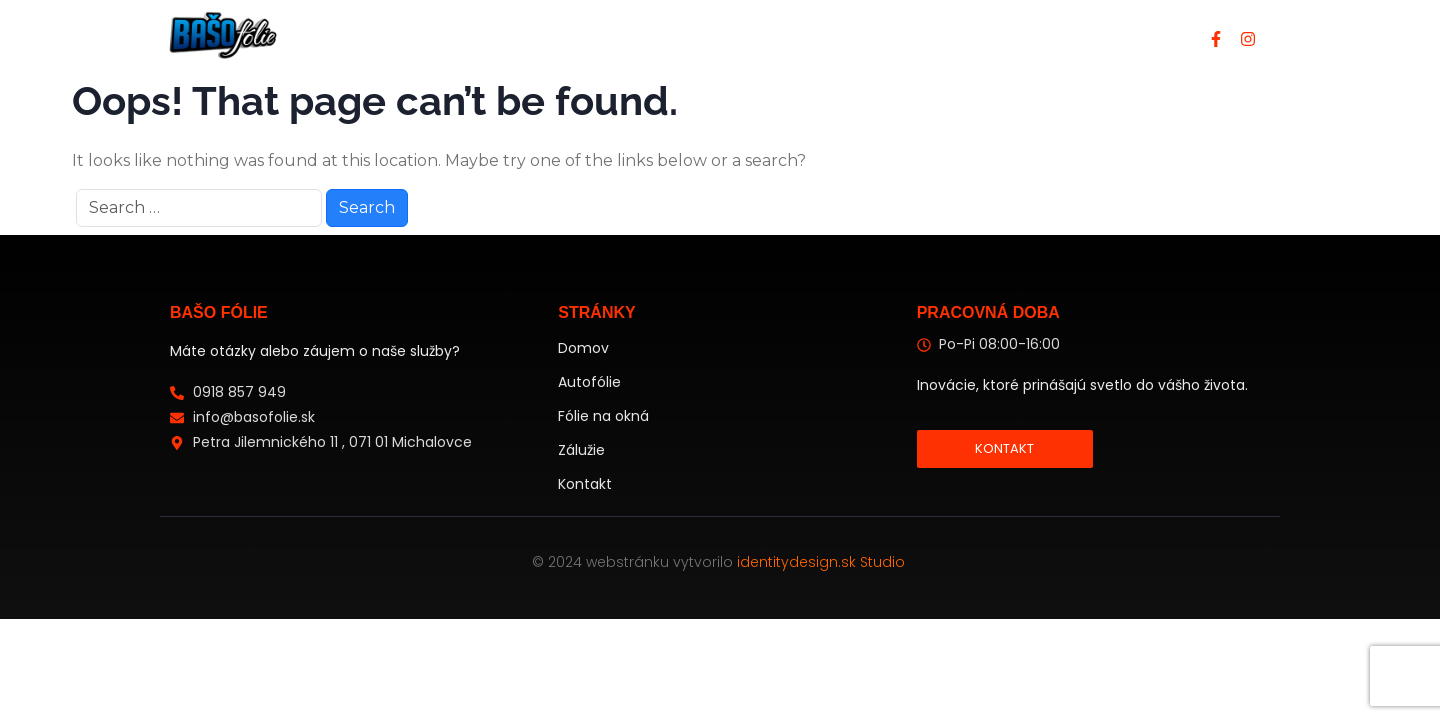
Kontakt (1026, 37)
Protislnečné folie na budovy (833, 37)
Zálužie (581, 450)
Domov (530, 37)
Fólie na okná (603, 416)
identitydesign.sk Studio (823, 562)
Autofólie (635, 37)
